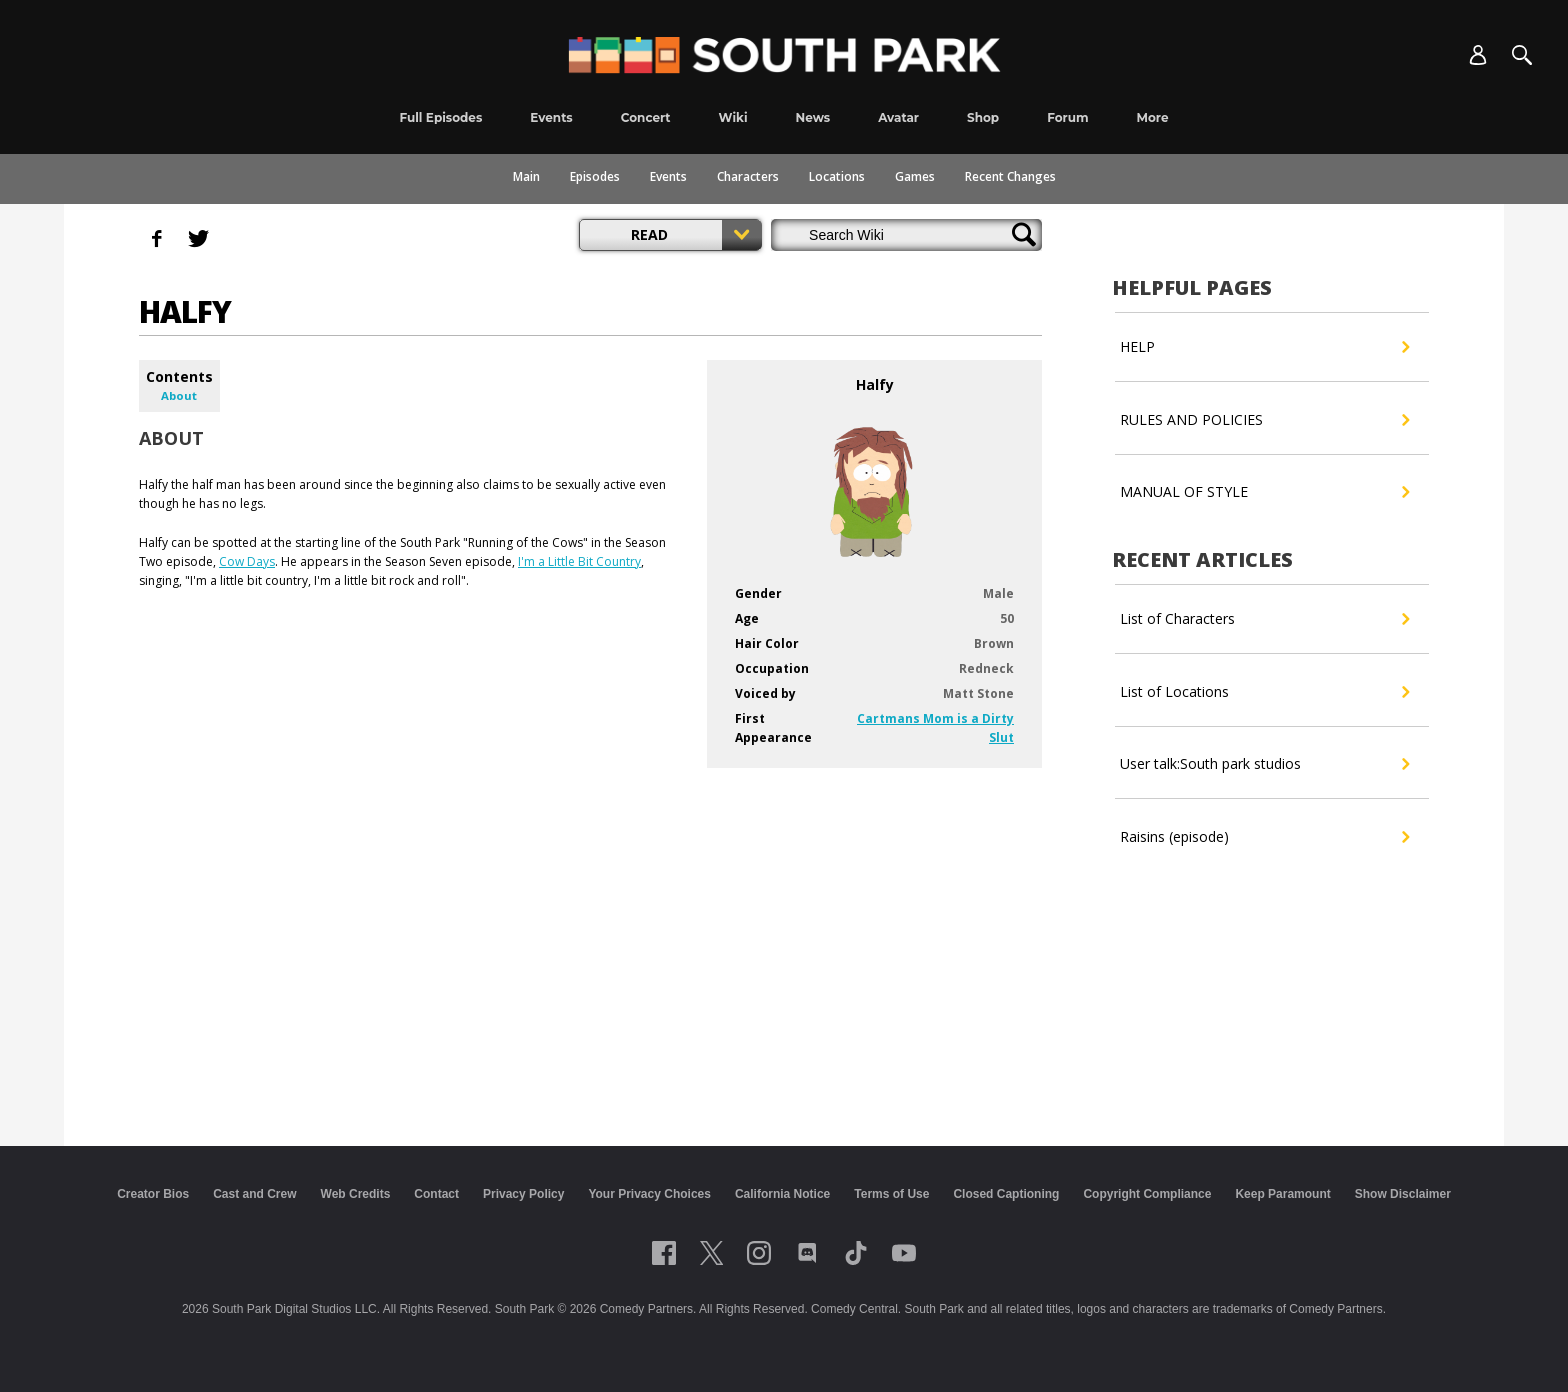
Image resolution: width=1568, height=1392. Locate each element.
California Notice (782, 1194)
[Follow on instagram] (759, 1253)
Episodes (595, 176)
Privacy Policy (523, 1194)
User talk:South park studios (1264, 764)
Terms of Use (891, 1194)
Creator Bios (153, 1194)
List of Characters (1264, 619)
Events (668, 176)
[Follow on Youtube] (904, 1253)
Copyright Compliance (1147, 1194)
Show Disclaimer (1403, 1194)
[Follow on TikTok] (856, 1253)
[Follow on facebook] (664, 1253)
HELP (1264, 347)
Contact (436, 1194)
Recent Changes (1010, 176)
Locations (837, 176)
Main (526, 176)
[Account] (1478, 55)
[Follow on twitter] (711, 1253)
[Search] (1522, 55)
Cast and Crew (254, 1194)
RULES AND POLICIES (1264, 420)
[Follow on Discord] (807, 1253)
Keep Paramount (1282, 1194)
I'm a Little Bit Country (579, 561)
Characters (748, 176)
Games (915, 176)
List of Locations (1264, 692)
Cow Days (247, 561)
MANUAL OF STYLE (1264, 492)
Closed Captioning (1006, 1194)
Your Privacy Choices (649, 1194)
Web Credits (356, 1194)
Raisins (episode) (1264, 837)
